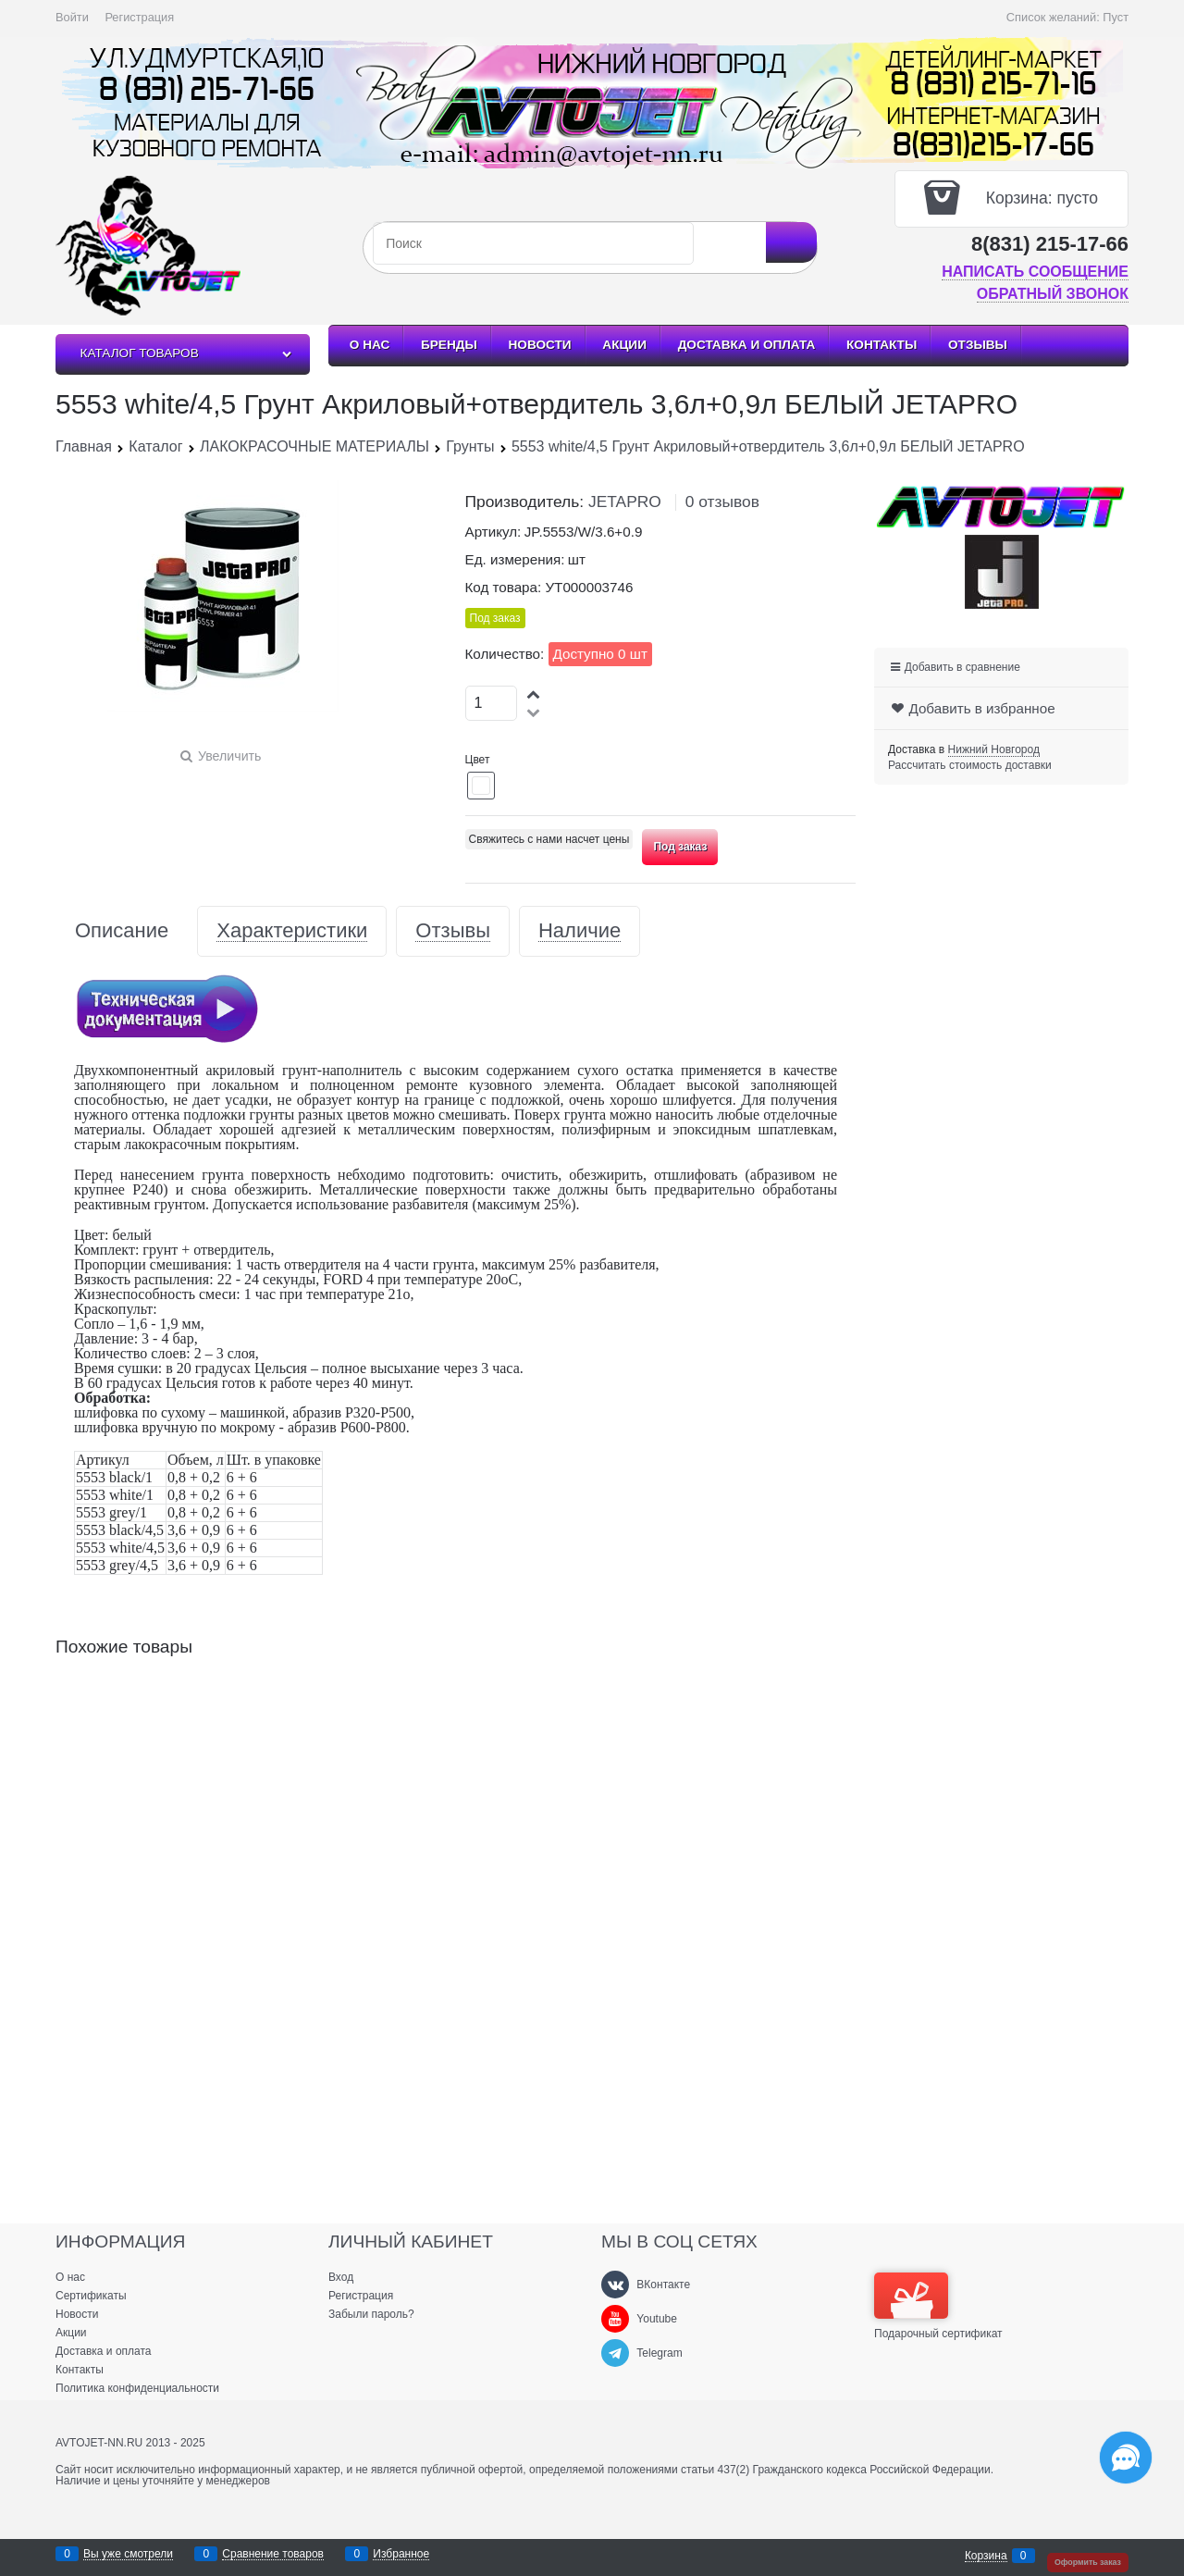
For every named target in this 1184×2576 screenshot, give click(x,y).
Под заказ (680, 846)
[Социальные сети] (1126, 2457)
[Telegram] (615, 2353)
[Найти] (791, 242)
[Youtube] (615, 2319)
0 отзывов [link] (722, 501)
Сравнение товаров (273, 2554)
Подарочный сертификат (938, 2306)
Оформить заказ (1087, 2562)
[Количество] (491, 703)
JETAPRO (624, 501)
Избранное (401, 2554)
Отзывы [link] (452, 931)
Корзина (986, 2556)
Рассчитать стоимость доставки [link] (970, 765)
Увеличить (229, 756)
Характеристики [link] (291, 931)
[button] (535, 693)
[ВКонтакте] (615, 2284)
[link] (994, 750)
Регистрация (139, 17)
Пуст (1115, 17)
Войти (72, 17)
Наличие (579, 931)
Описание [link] (121, 931)
